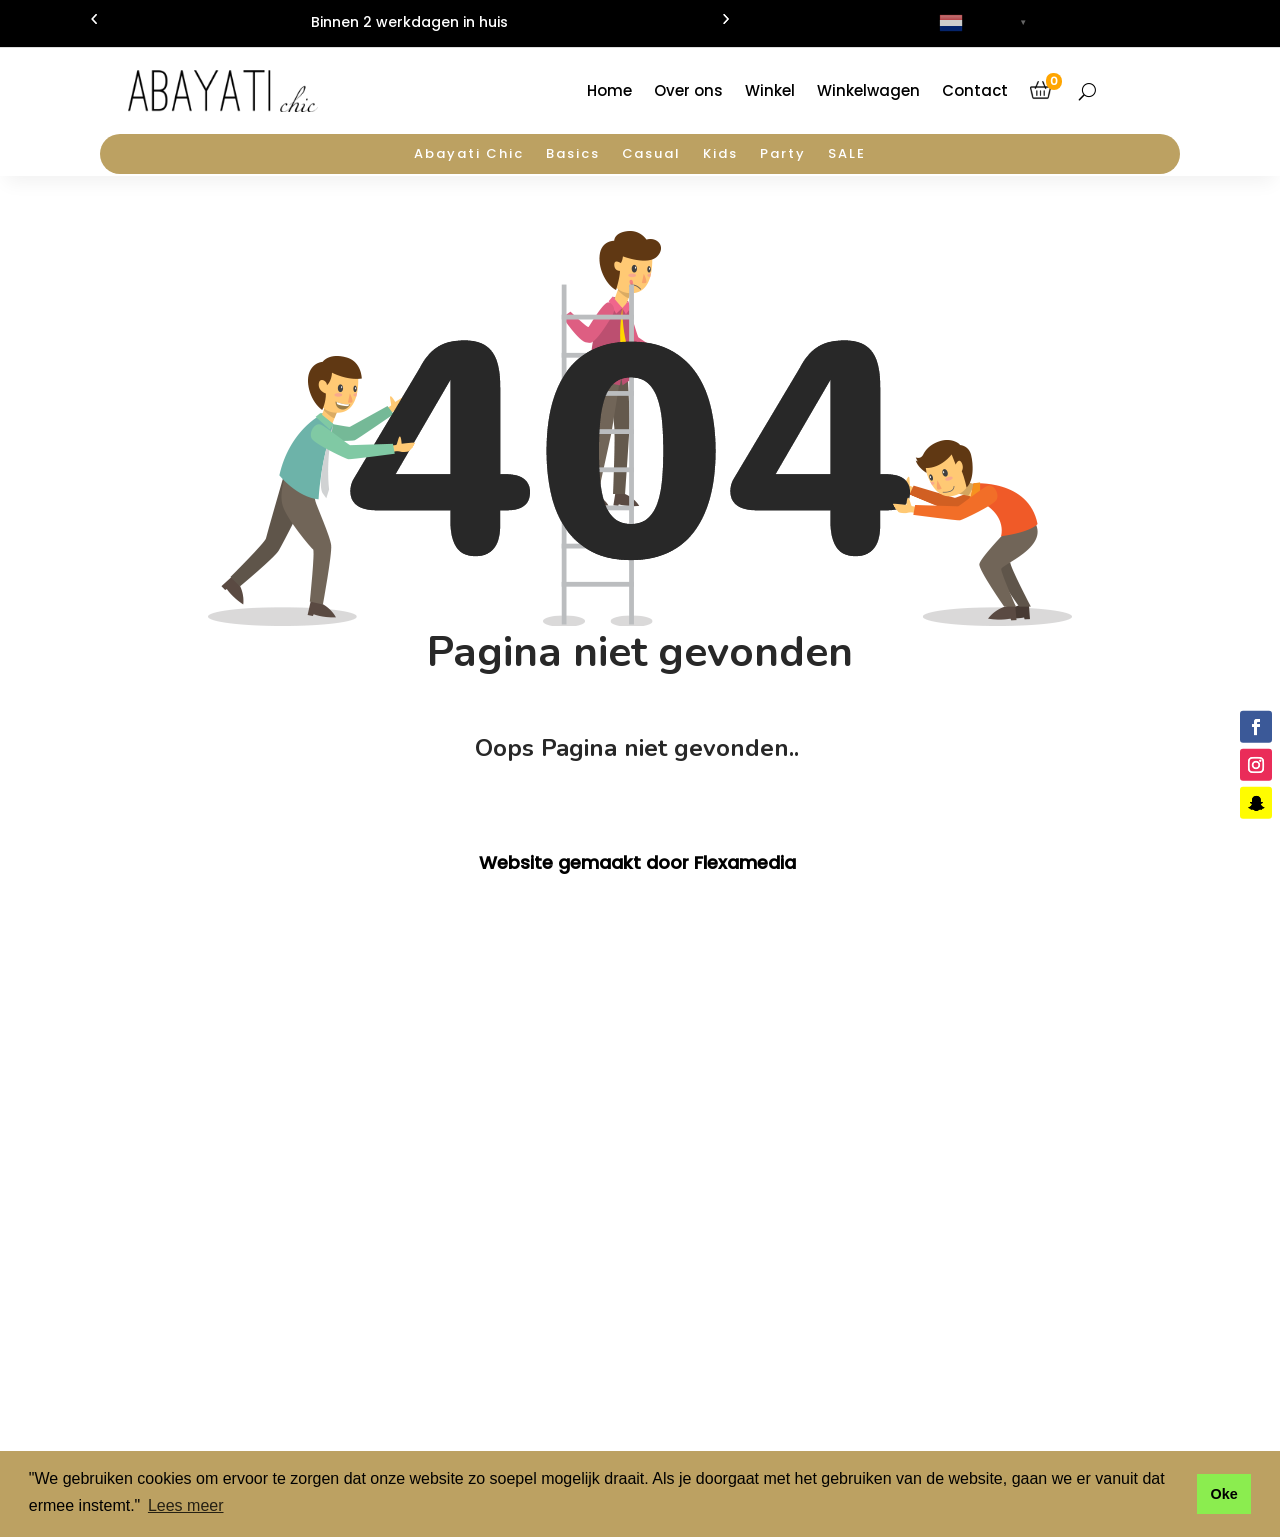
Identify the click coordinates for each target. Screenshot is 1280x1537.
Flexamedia (745, 862)
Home (609, 90)
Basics (573, 155)
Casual (652, 155)
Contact (975, 90)
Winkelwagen (868, 90)
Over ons (688, 90)
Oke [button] (1223, 1494)
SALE (847, 155)
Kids (720, 155)
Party (783, 155)
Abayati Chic (468, 155)
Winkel (770, 90)
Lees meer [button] (186, 1505)
